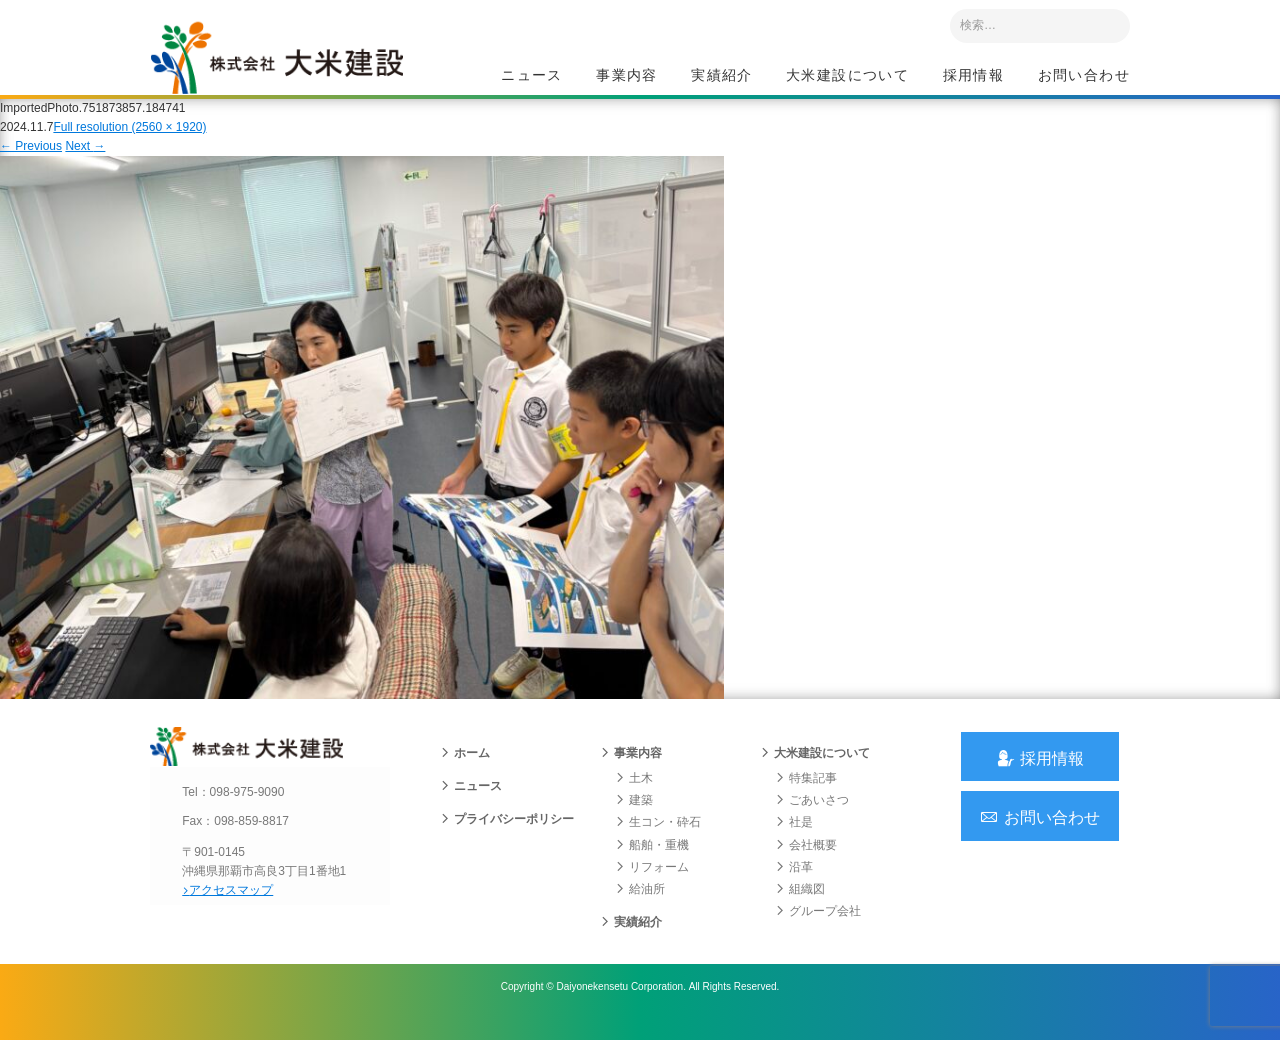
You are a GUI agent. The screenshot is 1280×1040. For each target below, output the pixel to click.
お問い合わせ (1084, 76)
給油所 (640, 907)
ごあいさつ (812, 818)
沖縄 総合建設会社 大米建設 (289, 66)
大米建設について (847, 76)
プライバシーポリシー (507, 837)
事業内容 (627, 76)
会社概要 (806, 862)
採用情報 (974, 76)
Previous (31, 158)
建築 (634, 818)
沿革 (794, 885)
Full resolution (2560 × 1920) (129, 139)
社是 (794, 840)
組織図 (800, 907)
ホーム (465, 771)
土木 (634, 796)
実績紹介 (722, 76)
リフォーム (652, 885)
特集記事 (806, 796)
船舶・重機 (652, 862)
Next (85, 158)
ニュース (532, 76)
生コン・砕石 (658, 840)
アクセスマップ (235, 907)
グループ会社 (818, 929)
